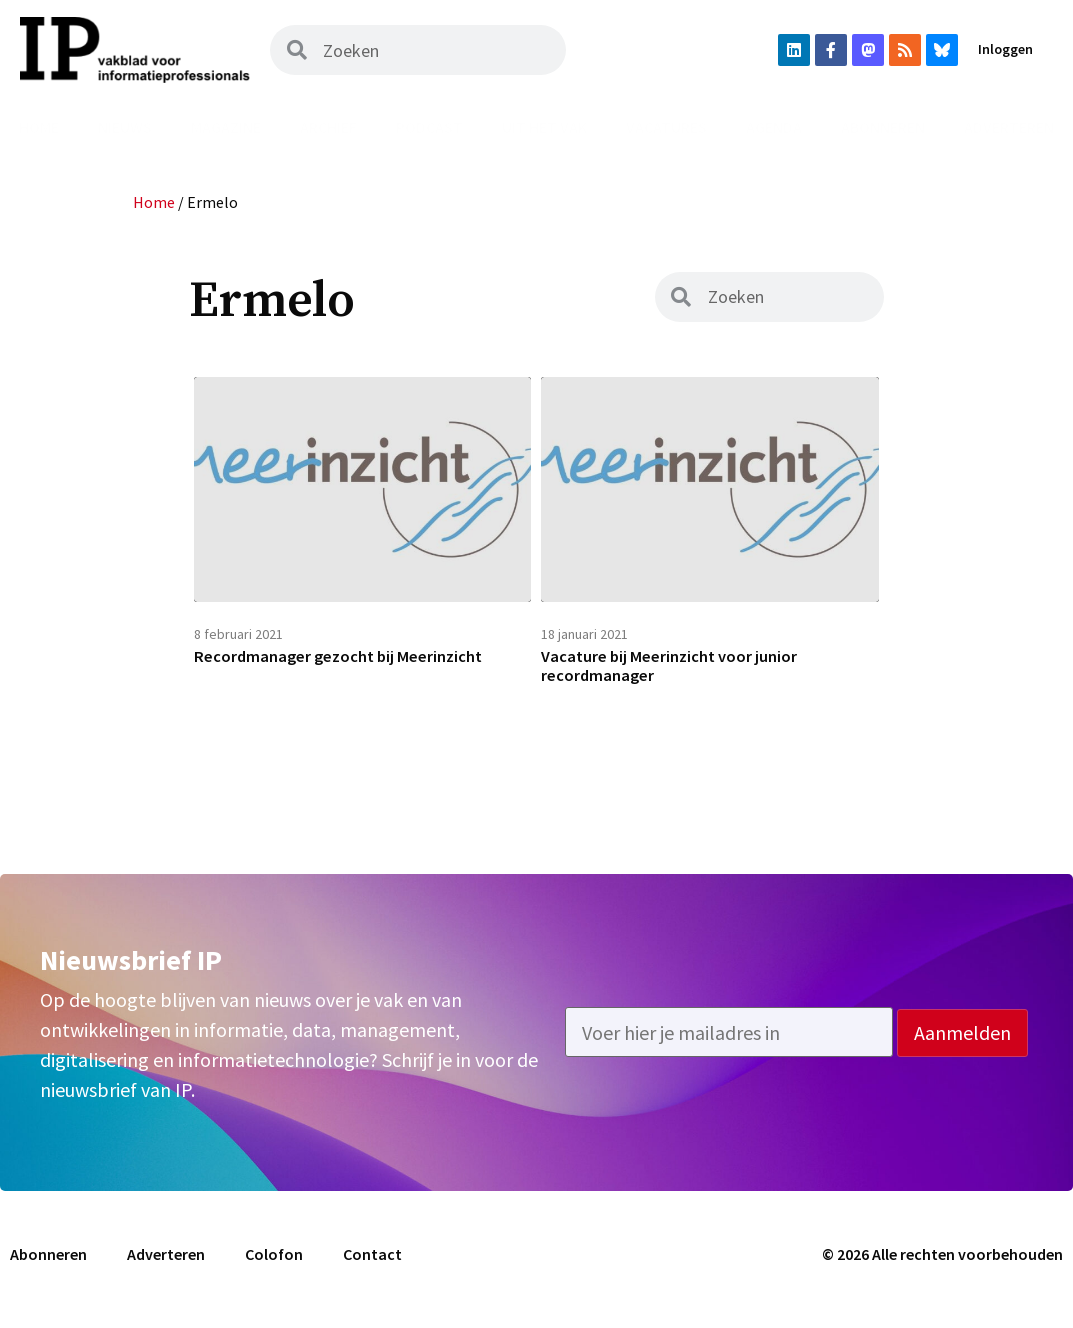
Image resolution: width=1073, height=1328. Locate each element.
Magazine (226, 127)
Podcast (429, 127)
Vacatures (666, 127)
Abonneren (883, 127)
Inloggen (1005, 49)
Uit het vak (544, 127)
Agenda (774, 127)
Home (39, 127)
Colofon (274, 1266)
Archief (328, 127)
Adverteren (166, 1266)
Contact (372, 1266)
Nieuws (125, 127)
